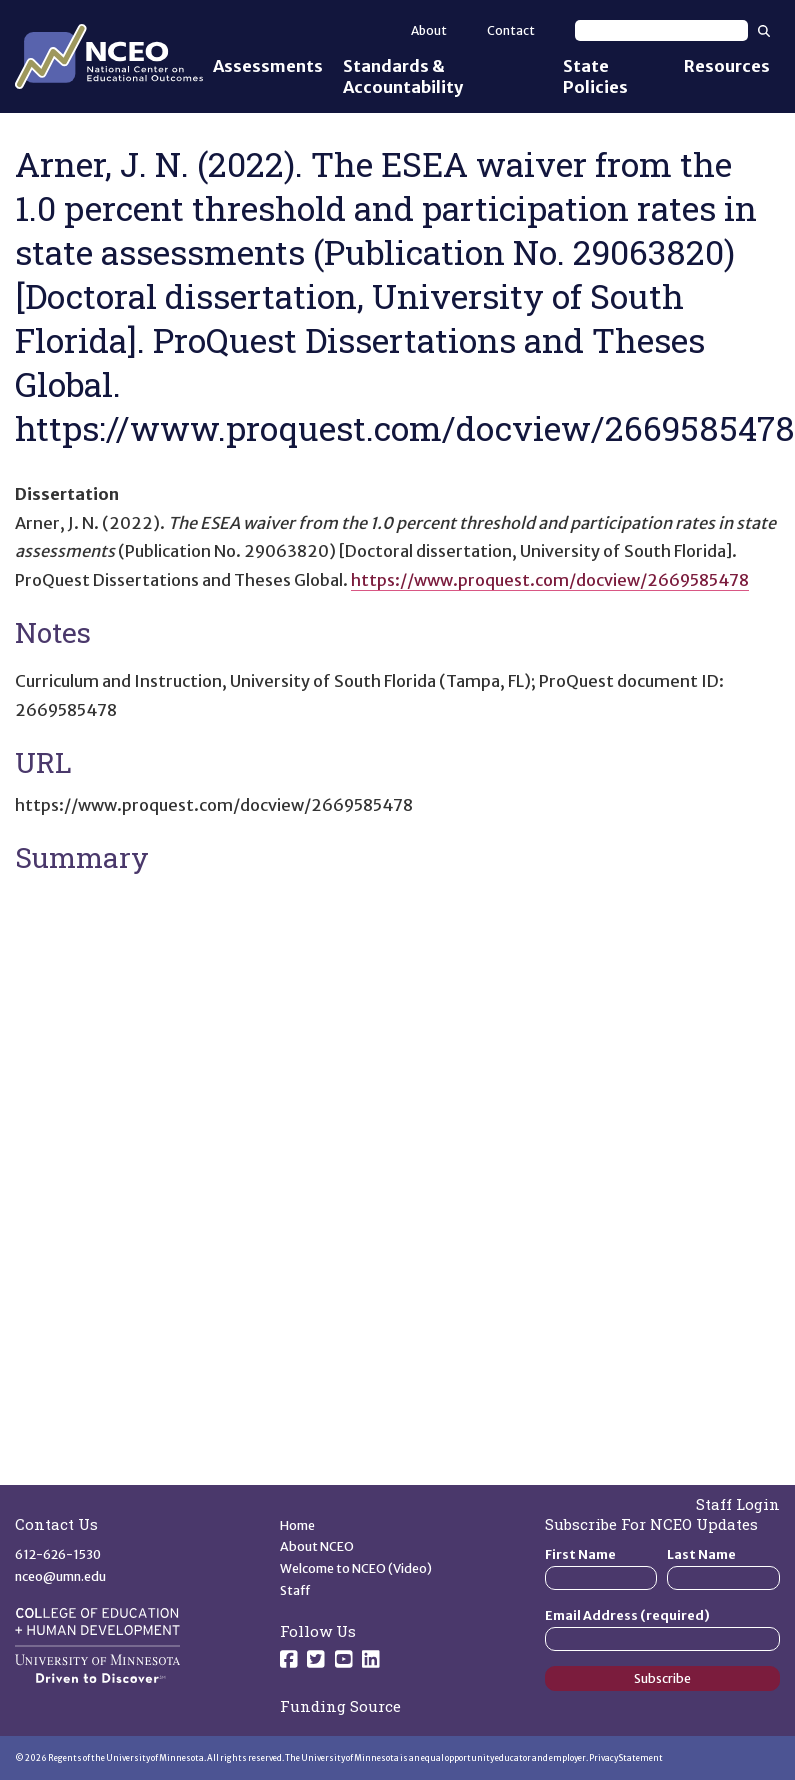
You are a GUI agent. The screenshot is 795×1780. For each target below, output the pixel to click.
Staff (295, 1590)
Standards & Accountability (403, 76)
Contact (511, 30)
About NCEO (317, 1546)
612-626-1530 (58, 1554)
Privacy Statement (626, 1758)
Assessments (268, 66)
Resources (727, 66)
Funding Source (340, 1706)
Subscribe (662, 1678)
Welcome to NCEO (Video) (356, 1568)
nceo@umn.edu (60, 1576)
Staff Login (738, 1504)
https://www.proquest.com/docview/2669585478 (550, 580)
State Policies (595, 76)
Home (297, 1525)
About (429, 30)
